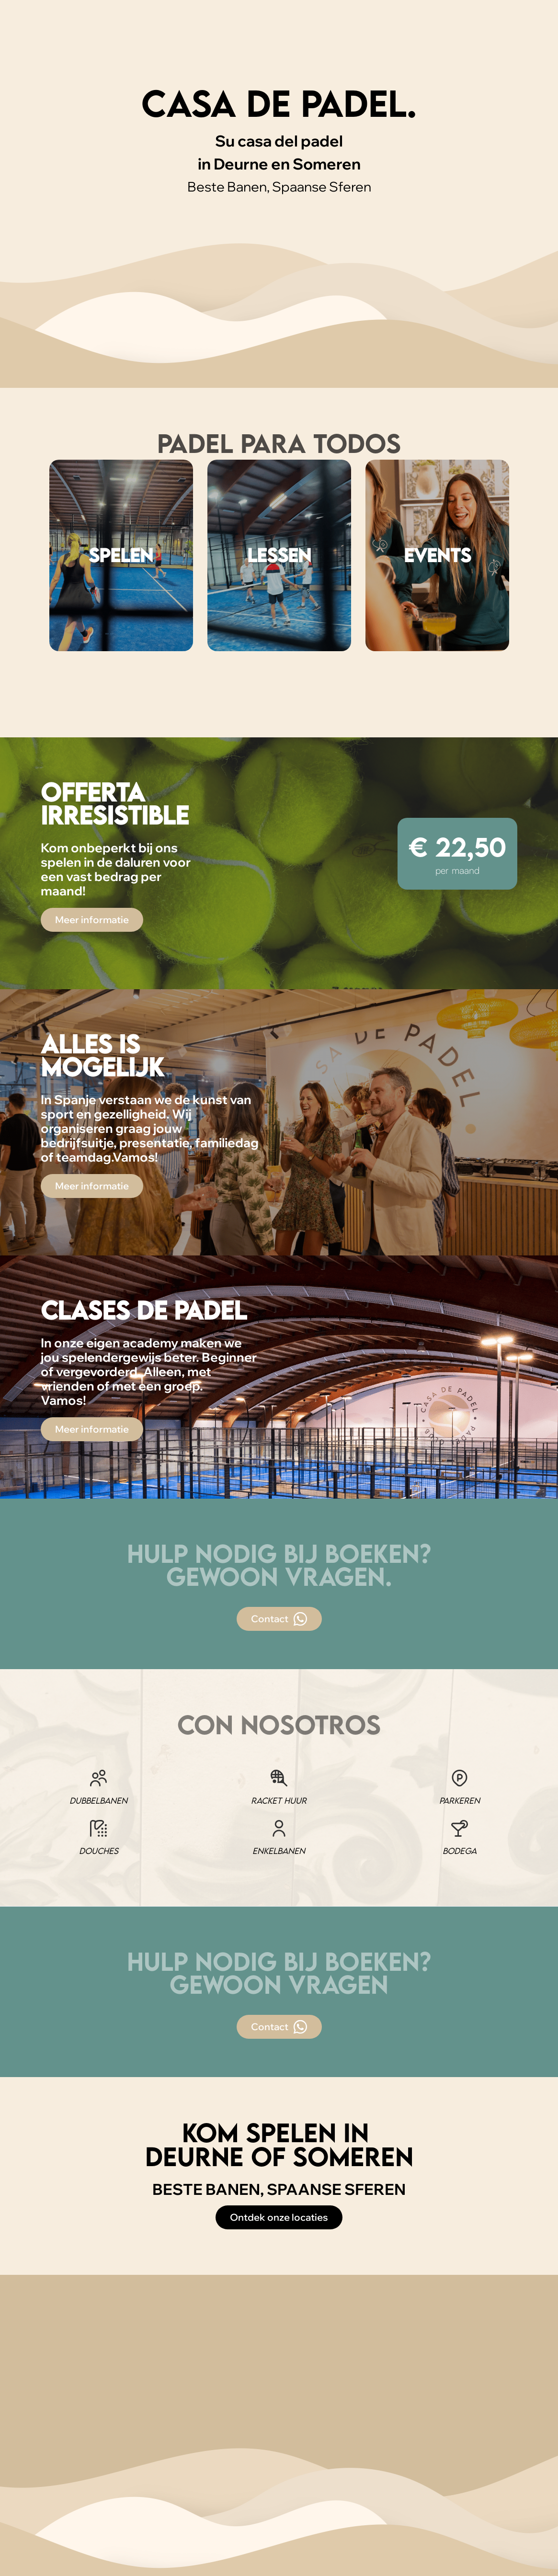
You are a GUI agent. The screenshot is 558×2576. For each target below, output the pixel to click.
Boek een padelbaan (496, 37)
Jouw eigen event (420, 38)
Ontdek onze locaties (279, 2217)
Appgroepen (303, 38)
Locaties (93, 38)
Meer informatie (92, 920)
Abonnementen (168, 38)
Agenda (370, 38)
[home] (26, 38)
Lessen (239, 38)
